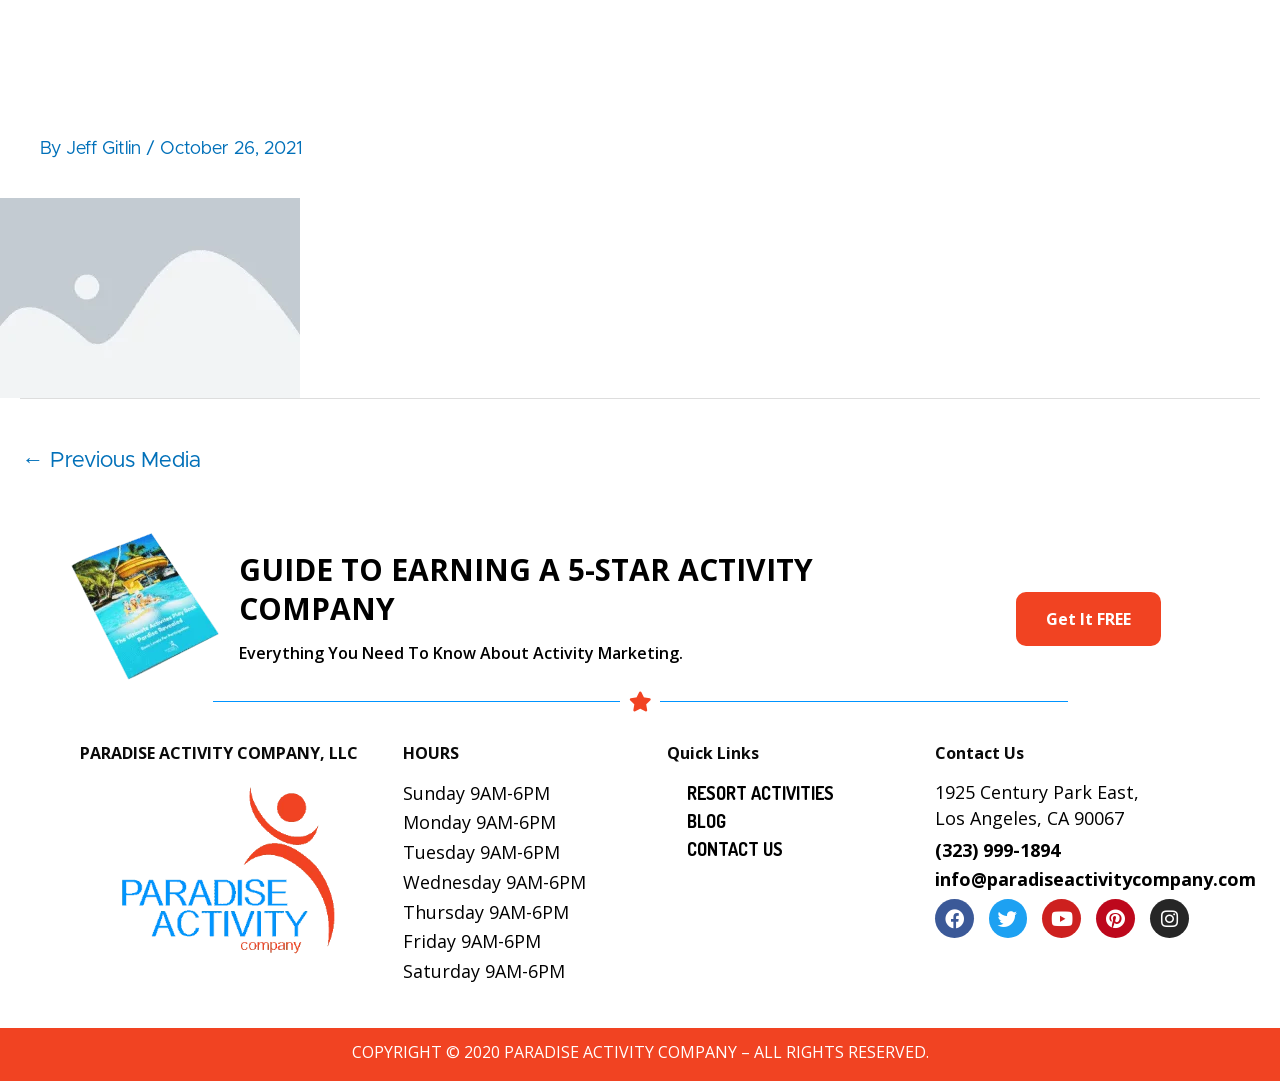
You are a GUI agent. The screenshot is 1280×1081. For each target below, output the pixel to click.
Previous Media (111, 461)
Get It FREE (1088, 619)
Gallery (878, 36)
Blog (1075, 36)
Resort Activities (623, 36)
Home (382, 36)
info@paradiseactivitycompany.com (1095, 879)
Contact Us (1176, 36)
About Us (482, 36)
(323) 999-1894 (997, 850)
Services (757, 36)
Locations (981, 36)
